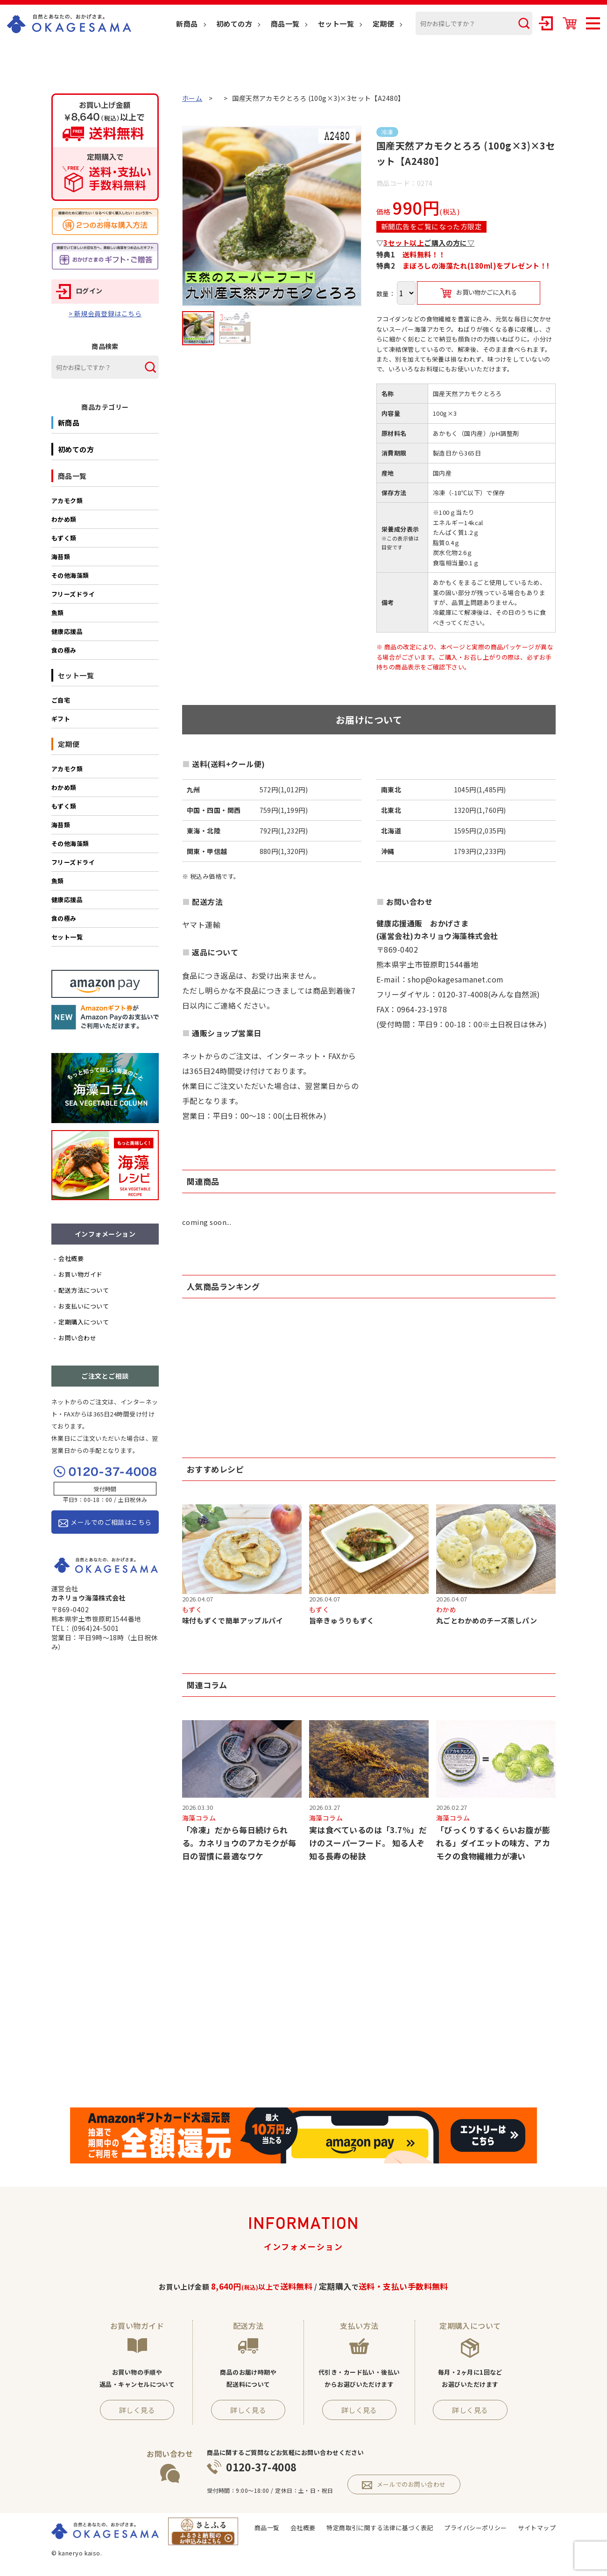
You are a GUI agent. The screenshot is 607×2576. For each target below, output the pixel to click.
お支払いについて (83, 1306)
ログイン (79, 290)
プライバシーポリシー (475, 2527)
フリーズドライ (73, 594)
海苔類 (60, 556)
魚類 (57, 612)
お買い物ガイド (80, 1274)
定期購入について (83, 1321)
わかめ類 (64, 519)
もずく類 (64, 538)
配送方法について (83, 1290)
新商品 (187, 23)
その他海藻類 (70, 575)
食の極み (64, 650)
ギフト (60, 718)
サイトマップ (537, 2527)
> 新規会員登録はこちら (105, 313)
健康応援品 (67, 631)
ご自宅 (60, 700)
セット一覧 (336, 23)
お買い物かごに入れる (478, 293)
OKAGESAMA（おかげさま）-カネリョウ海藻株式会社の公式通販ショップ (69, 23)
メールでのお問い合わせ (404, 2484)
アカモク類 (67, 500)
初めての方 (234, 23)
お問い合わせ (77, 1337)
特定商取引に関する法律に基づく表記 (379, 2527)
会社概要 (71, 1258)
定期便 (383, 23)
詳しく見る (137, 2410)
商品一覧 (285, 23)
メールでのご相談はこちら (104, 1522)
